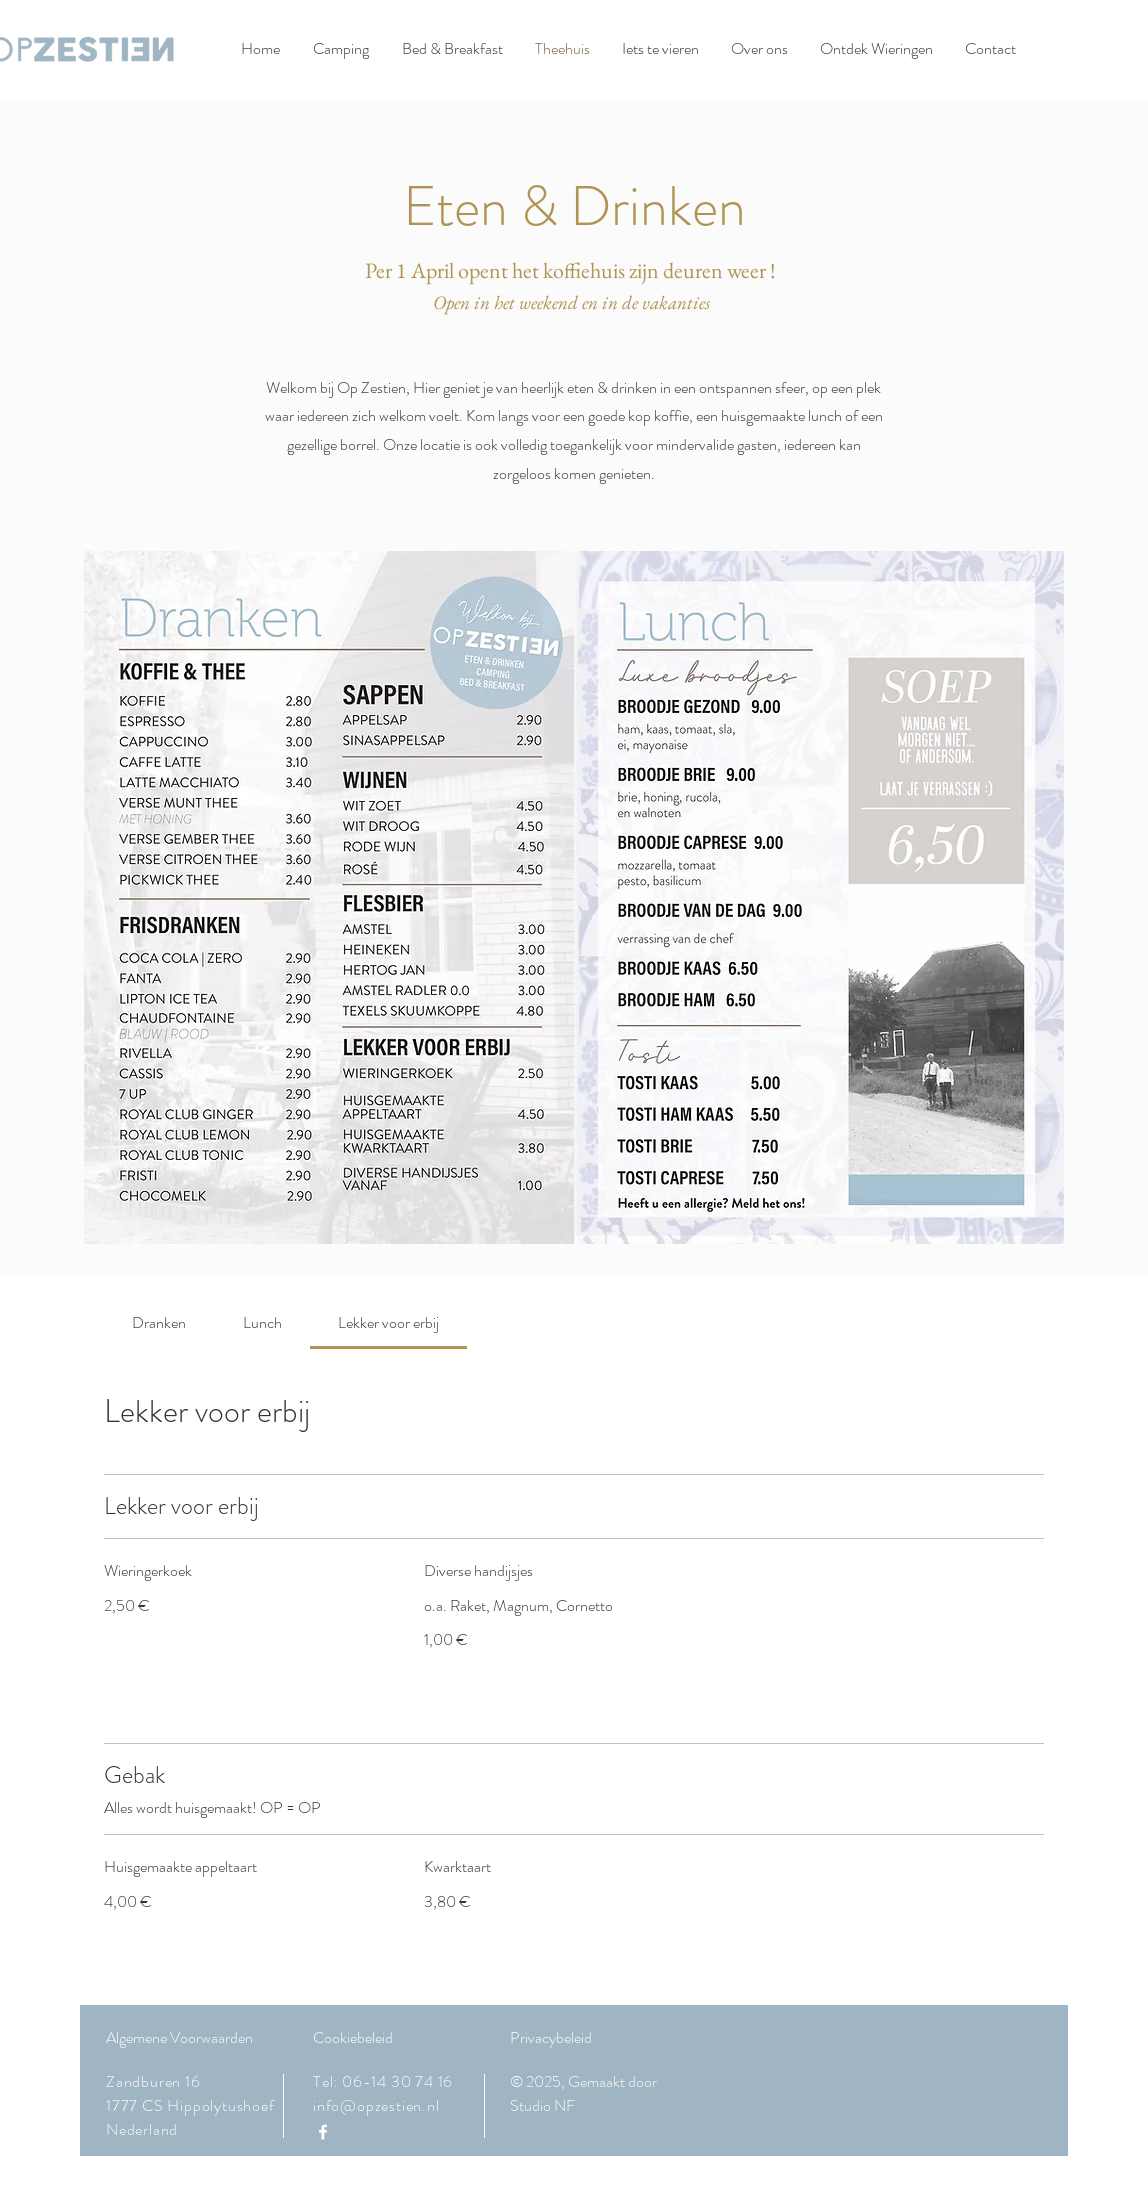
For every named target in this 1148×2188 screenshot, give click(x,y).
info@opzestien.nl (376, 2105)
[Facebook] (323, 2132)
